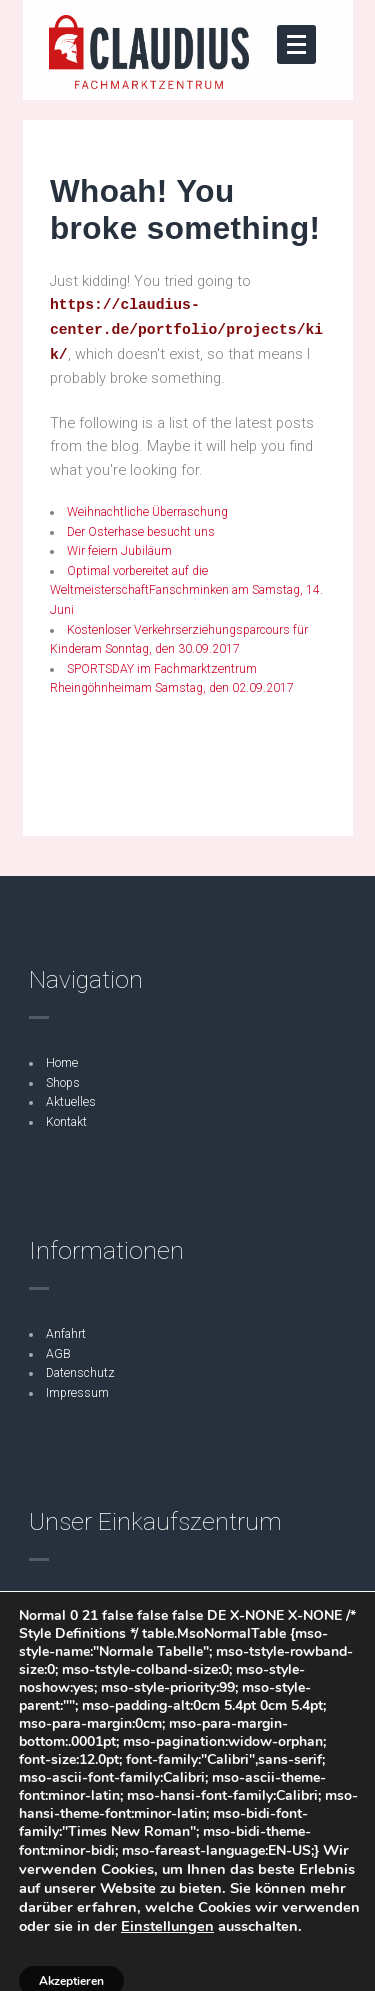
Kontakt (66, 1122)
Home (62, 1063)
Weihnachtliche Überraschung (149, 512)
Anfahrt (66, 1334)
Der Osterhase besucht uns (141, 532)
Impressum (77, 1393)
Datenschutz (80, 1373)
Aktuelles (71, 1102)
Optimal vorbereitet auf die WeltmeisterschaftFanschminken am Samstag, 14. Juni (186, 590)
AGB (58, 1354)
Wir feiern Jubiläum (119, 551)
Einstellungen (167, 1926)
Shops (63, 1083)
